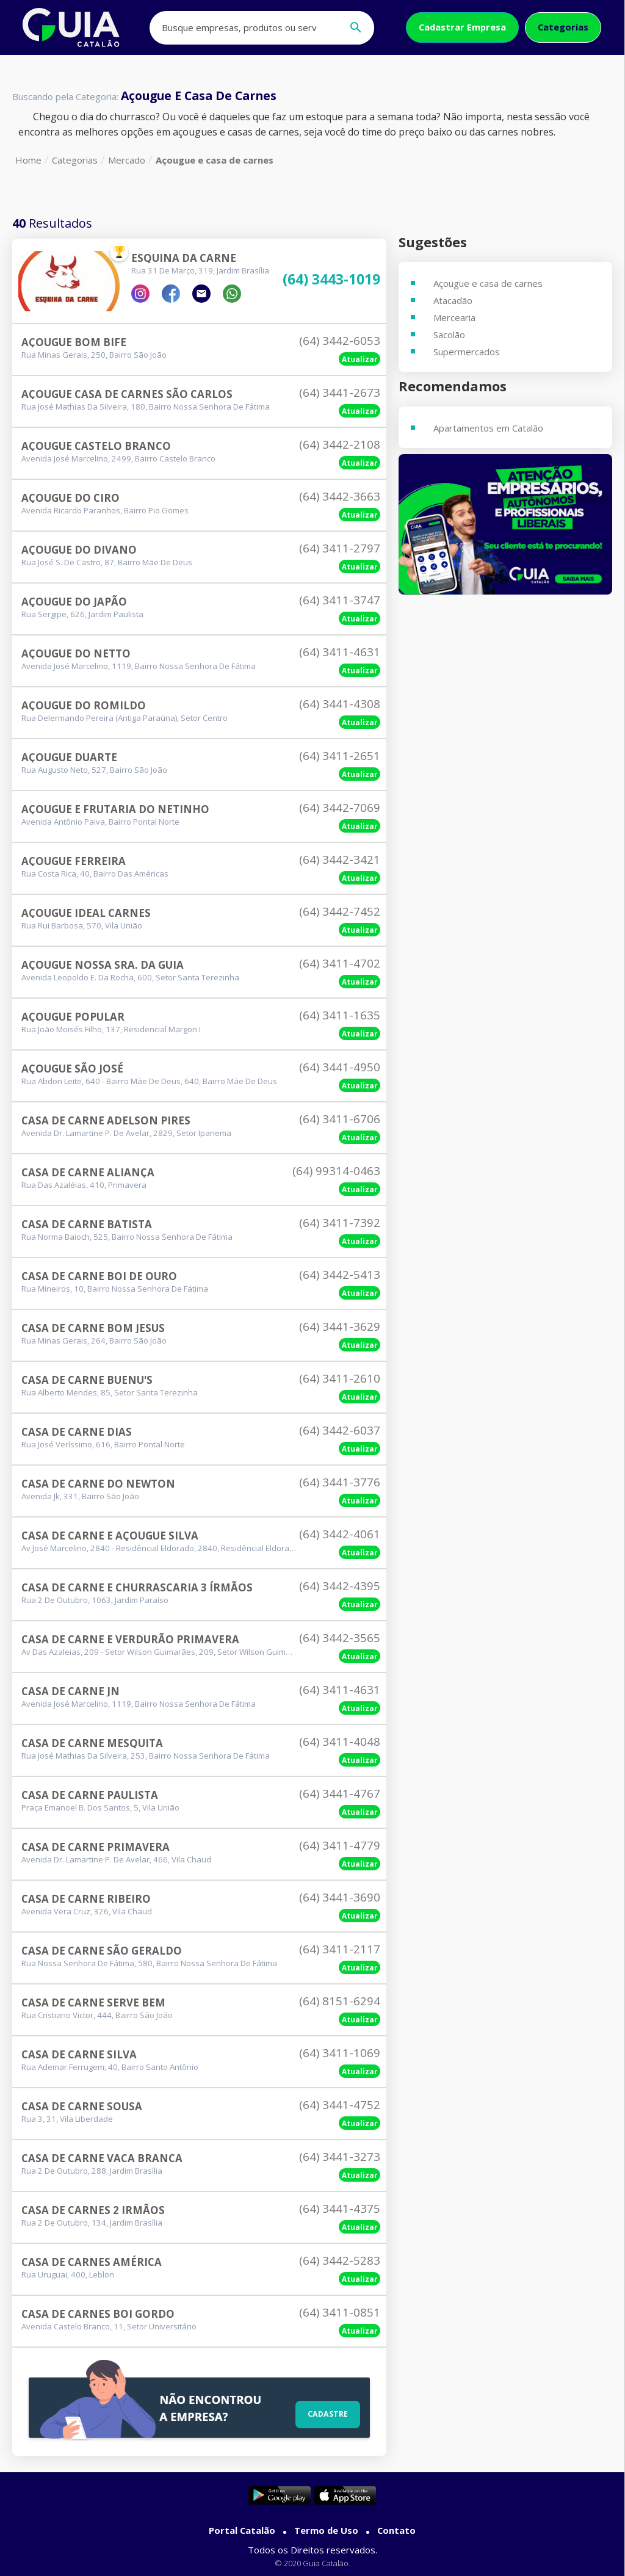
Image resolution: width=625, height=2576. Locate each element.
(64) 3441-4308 (339, 704)
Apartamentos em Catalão (488, 428)
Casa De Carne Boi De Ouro (99, 1276)
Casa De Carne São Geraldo (101, 1951)
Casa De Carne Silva (79, 2054)
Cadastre (324, 2412)
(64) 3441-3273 (339, 2156)
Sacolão (449, 334)
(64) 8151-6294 (339, 2001)
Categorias (563, 27)
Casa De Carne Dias (76, 1432)
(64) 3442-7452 (339, 911)
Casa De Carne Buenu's (87, 1380)
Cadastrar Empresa (462, 27)
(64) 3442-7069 (339, 807)
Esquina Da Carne (183, 258)
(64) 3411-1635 (339, 1015)
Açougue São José (72, 1069)
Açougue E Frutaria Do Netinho (115, 809)
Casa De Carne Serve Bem (93, 2002)
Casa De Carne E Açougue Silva (109, 1536)
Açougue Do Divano (79, 550)
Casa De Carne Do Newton (98, 1484)
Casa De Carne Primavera (95, 1847)
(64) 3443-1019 (331, 280)
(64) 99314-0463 (336, 1171)
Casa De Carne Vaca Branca (101, 2158)
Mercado (126, 160)
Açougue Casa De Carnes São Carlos (127, 394)
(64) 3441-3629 (339, 1326)
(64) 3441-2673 (339, 392)
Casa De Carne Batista (86, 1224)
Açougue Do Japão (74, 602)
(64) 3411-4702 (339, 963)
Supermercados (466, 352)
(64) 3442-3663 (339, 496)
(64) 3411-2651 (339, 755)
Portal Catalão (242, 2530)
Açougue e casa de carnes (214, 160)
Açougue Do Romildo (83, 705)
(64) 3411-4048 (339, 1741)
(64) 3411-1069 (339, 2053)
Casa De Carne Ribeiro (86, 1899)
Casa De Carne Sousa (81, 2106)
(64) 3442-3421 (339, 859)
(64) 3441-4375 (339, 2208)
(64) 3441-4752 (339, 2104)
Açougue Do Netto (76, 653)
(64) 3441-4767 (339, 1793)
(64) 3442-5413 (339, 1274)
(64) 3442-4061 (339, 1534)
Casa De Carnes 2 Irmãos (93, 2210)
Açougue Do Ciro (70, 498)
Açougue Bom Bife (73, 342)
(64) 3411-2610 (339, 1378)
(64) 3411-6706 (339, 1119)
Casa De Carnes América (91, 2262)
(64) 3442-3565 (339, 1637)
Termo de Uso (326, 2530)
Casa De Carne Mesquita (92, 1743)
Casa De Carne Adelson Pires (105, 1120)
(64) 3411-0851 (339, 2312)
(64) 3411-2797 (339, 548)
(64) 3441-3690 (339, 1897)
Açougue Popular (73, 1017)
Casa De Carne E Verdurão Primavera (130, 1639)
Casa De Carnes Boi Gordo (98, 2314)
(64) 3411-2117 (339, 1949)
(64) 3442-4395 (339, 1586)
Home (28, 160)
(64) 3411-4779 (339, 1845)
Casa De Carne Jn (70, 1691)
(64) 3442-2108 (339, 444)
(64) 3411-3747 (339, 600)
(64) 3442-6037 (339, 1430)
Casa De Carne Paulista (89, 1795)
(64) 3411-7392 (339, 1222)
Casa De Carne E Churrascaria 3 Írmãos (137, 1587)
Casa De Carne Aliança (87, 1172)
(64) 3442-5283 (339, 2260)
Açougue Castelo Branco (96, 446)
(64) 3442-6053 (339, 340)
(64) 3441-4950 (339, 1067)
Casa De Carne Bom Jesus (93, 1328)
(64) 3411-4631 (339, 652)
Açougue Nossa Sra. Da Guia (102, 965)
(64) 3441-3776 (339, 1482)
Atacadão (452, 300)
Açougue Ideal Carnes (86, 913)
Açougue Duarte (69, 757)
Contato (396, 2530)
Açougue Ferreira (73, 861)
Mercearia (454, 317)
